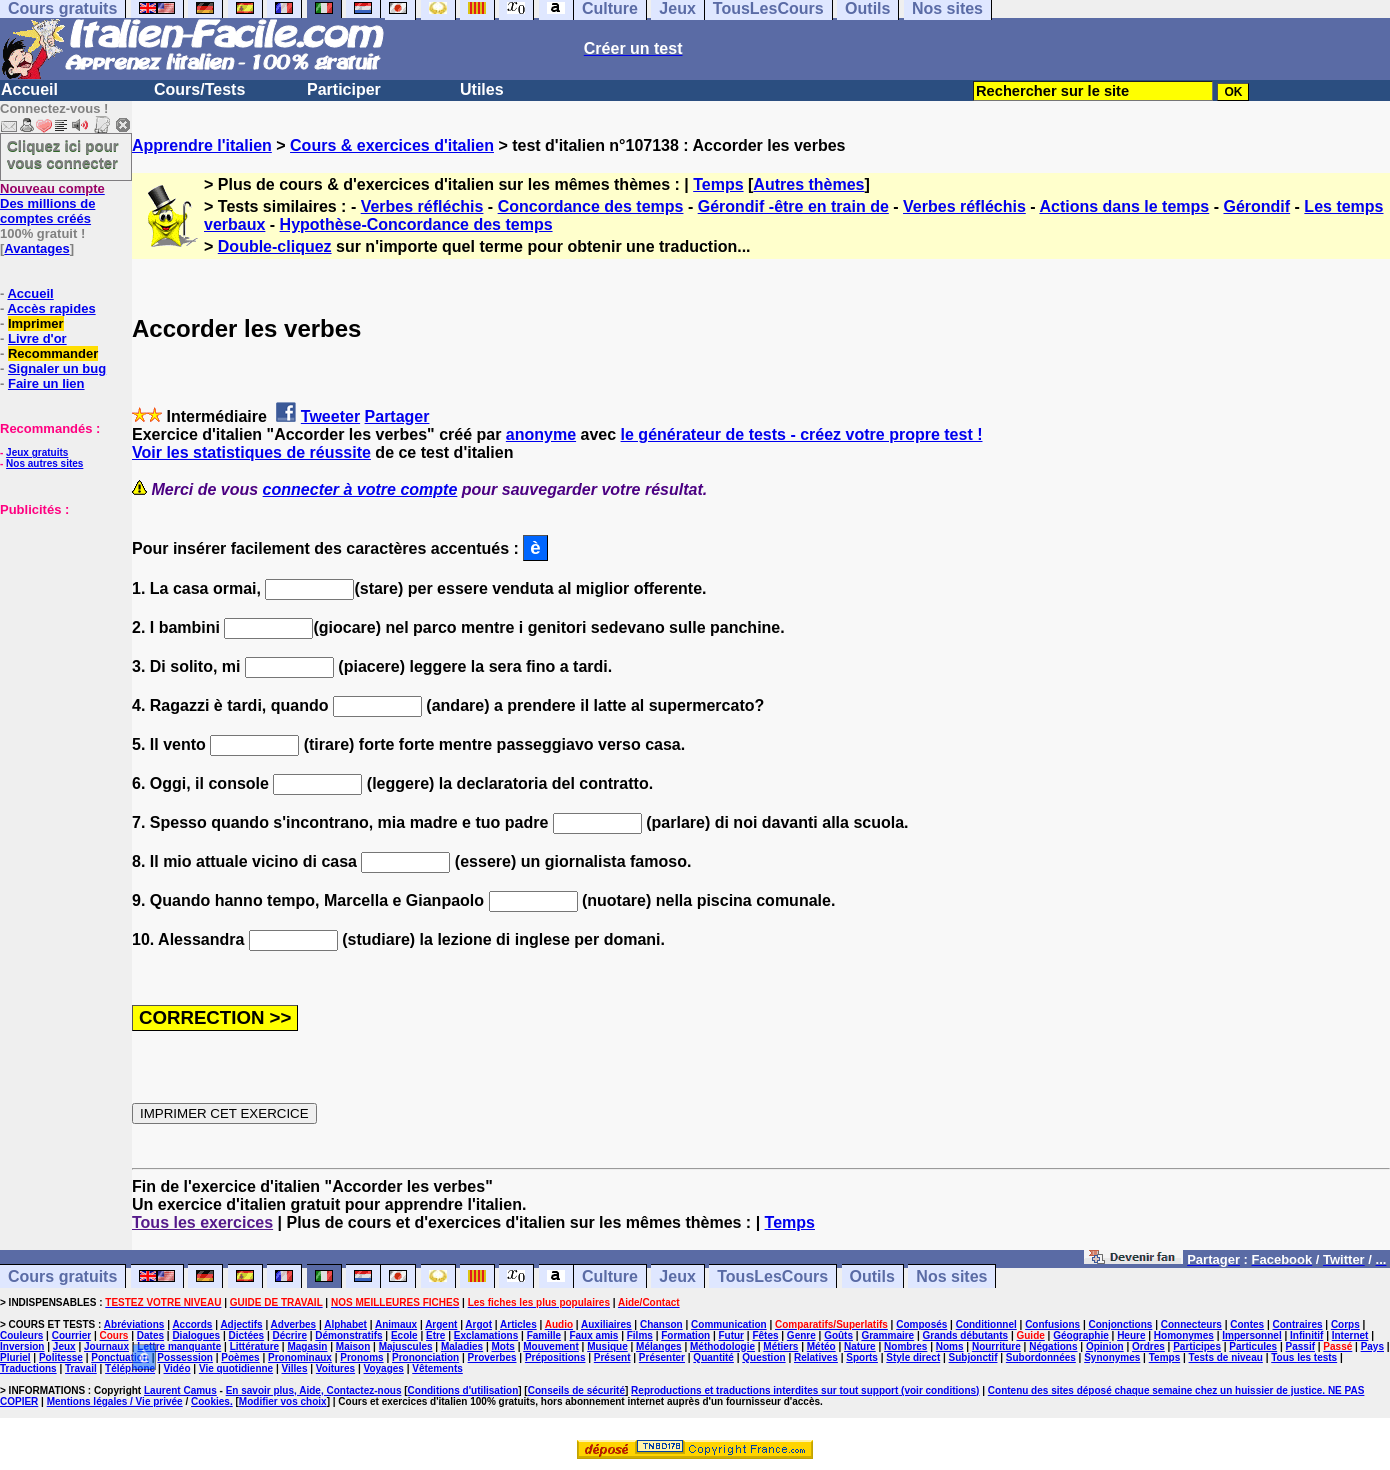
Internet (1350, 1335)
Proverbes (492, 1357)
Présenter (662, 1357)
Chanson (661, 1324)
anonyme (541, 434)
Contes (1247, 1324)
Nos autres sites (44, 463)
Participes (1197, 1346)
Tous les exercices (202, 1222)
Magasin (307, 1346)
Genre (801, 1335)
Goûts (838, 1335)
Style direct (913, 1357)
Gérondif (1256, 206)
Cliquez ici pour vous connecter (63, 154)
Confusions (1052, 1324)
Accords (192, 1324)
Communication (729, 1324)
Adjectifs (241, 1324)
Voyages (383, 1368)
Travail (81, 1368)
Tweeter (330, 416)
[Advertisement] (60, 617)
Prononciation (425, 1357)
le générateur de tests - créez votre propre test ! (802, 434)
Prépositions (555, 1357)
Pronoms (361, 1357)
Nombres (905, 1346)
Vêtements (437, 1368)
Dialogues (196, 1335)
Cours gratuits (62, 1276)
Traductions (28, 1368)
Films (640, 1335)
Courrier (71, 1335)
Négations (1053, 1346)
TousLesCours (772, 1276)
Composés (921, 1324)
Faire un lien (46, 383)
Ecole (404, 1335)
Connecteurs (1191, 1324)
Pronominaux (300, 1357)
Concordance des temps (591, 206)
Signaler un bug (57, 368)
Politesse (61, 1357)
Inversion (22, 1346)
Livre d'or (37, 338)
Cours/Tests (199, 89)
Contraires (1298, 1324)
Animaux (396, 1324)
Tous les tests (1304, 1357)
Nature (860, 1346)
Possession (185, 1357)
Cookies (210, 1401)
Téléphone (130, 1368)
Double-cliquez (275, 246)
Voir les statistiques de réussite (251, 452)
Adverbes (294, 1324)
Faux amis (593, 1335)
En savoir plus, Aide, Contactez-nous (314, 1390)
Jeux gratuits (37, 452)
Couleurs (21, 1335)
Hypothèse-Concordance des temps (416, 224)
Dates (150, 1335)
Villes (295, 1368)
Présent (612, 1357)
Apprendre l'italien (202, 145)
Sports (862, 1357)
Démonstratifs (348, 1335)
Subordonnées (1041, 1357)
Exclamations (486, 1335)
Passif (1300, 1346)
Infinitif (1306, 1335)
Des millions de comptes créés (52, 203)
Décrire (289, 1335)
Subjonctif (973, 1357)
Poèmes (240, 1357)
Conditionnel (986, 1324)
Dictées (247, 1335)
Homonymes (1184, 1335)
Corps (1345, 1324)
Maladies (462, 1346)
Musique (607, 1346)
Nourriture (996, 1346)
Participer (344, 89)
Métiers (780, 1346)
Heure (1131, 1335)
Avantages (36, 248)
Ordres (1148, 1346)
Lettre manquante (179, 1346)
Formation (685, 1335)
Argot (478, 1324)
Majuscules (406, 1346)
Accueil (29, 89)
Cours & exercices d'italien (392, 145)
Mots (503, 1346)
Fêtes (765, 1335)
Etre (435, 1335)
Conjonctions (1121, 1324)
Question (763, 1357)
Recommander (53, 353)
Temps (718, 184)
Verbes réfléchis (422, 206)
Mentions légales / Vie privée (115, 1401)
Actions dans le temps (1124, 206)
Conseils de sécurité (576, 1390)
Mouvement (551, 1346)
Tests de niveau (1226, 1357)
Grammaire (887, 1335)
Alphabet (345, 1324)
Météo (821, 1346)
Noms (950, 1346)
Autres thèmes (808, 184)
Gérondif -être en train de (793, 206)
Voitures (335, 1368)
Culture (610, 1276)
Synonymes (1112, 1357)
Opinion (1105, 1346)
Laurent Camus (180, 1390)
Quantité (713, 1357)
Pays (1372, 1346)
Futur (731, 1335)
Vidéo (176, 1368)
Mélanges (659, 1346)
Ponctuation (120, 1357)
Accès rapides (51, 308)
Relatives (816, 1357)
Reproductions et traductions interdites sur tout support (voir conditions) (805, 1390)
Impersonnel (1251, 1335)
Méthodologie (722, 1346)
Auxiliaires (606, 1324)
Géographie (1081, 1335)
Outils (872, 1276)
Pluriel (15, 1357)
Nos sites (951, 1276)
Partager (397, 416)
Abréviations (134, 1324)
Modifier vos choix (283, 1401)
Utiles (482, 89)
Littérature (254, 1346)
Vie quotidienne (236, 1368)
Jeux (677, 1276)
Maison (353, 1346)
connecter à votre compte (360, 489)
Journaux (106, 1346)
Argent (441, 1324)
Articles (518, 1324)
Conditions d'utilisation (463, 1390)
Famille (544, 1335)
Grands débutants (966, 1335)
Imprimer (36, 323)
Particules (1253, 1346)
